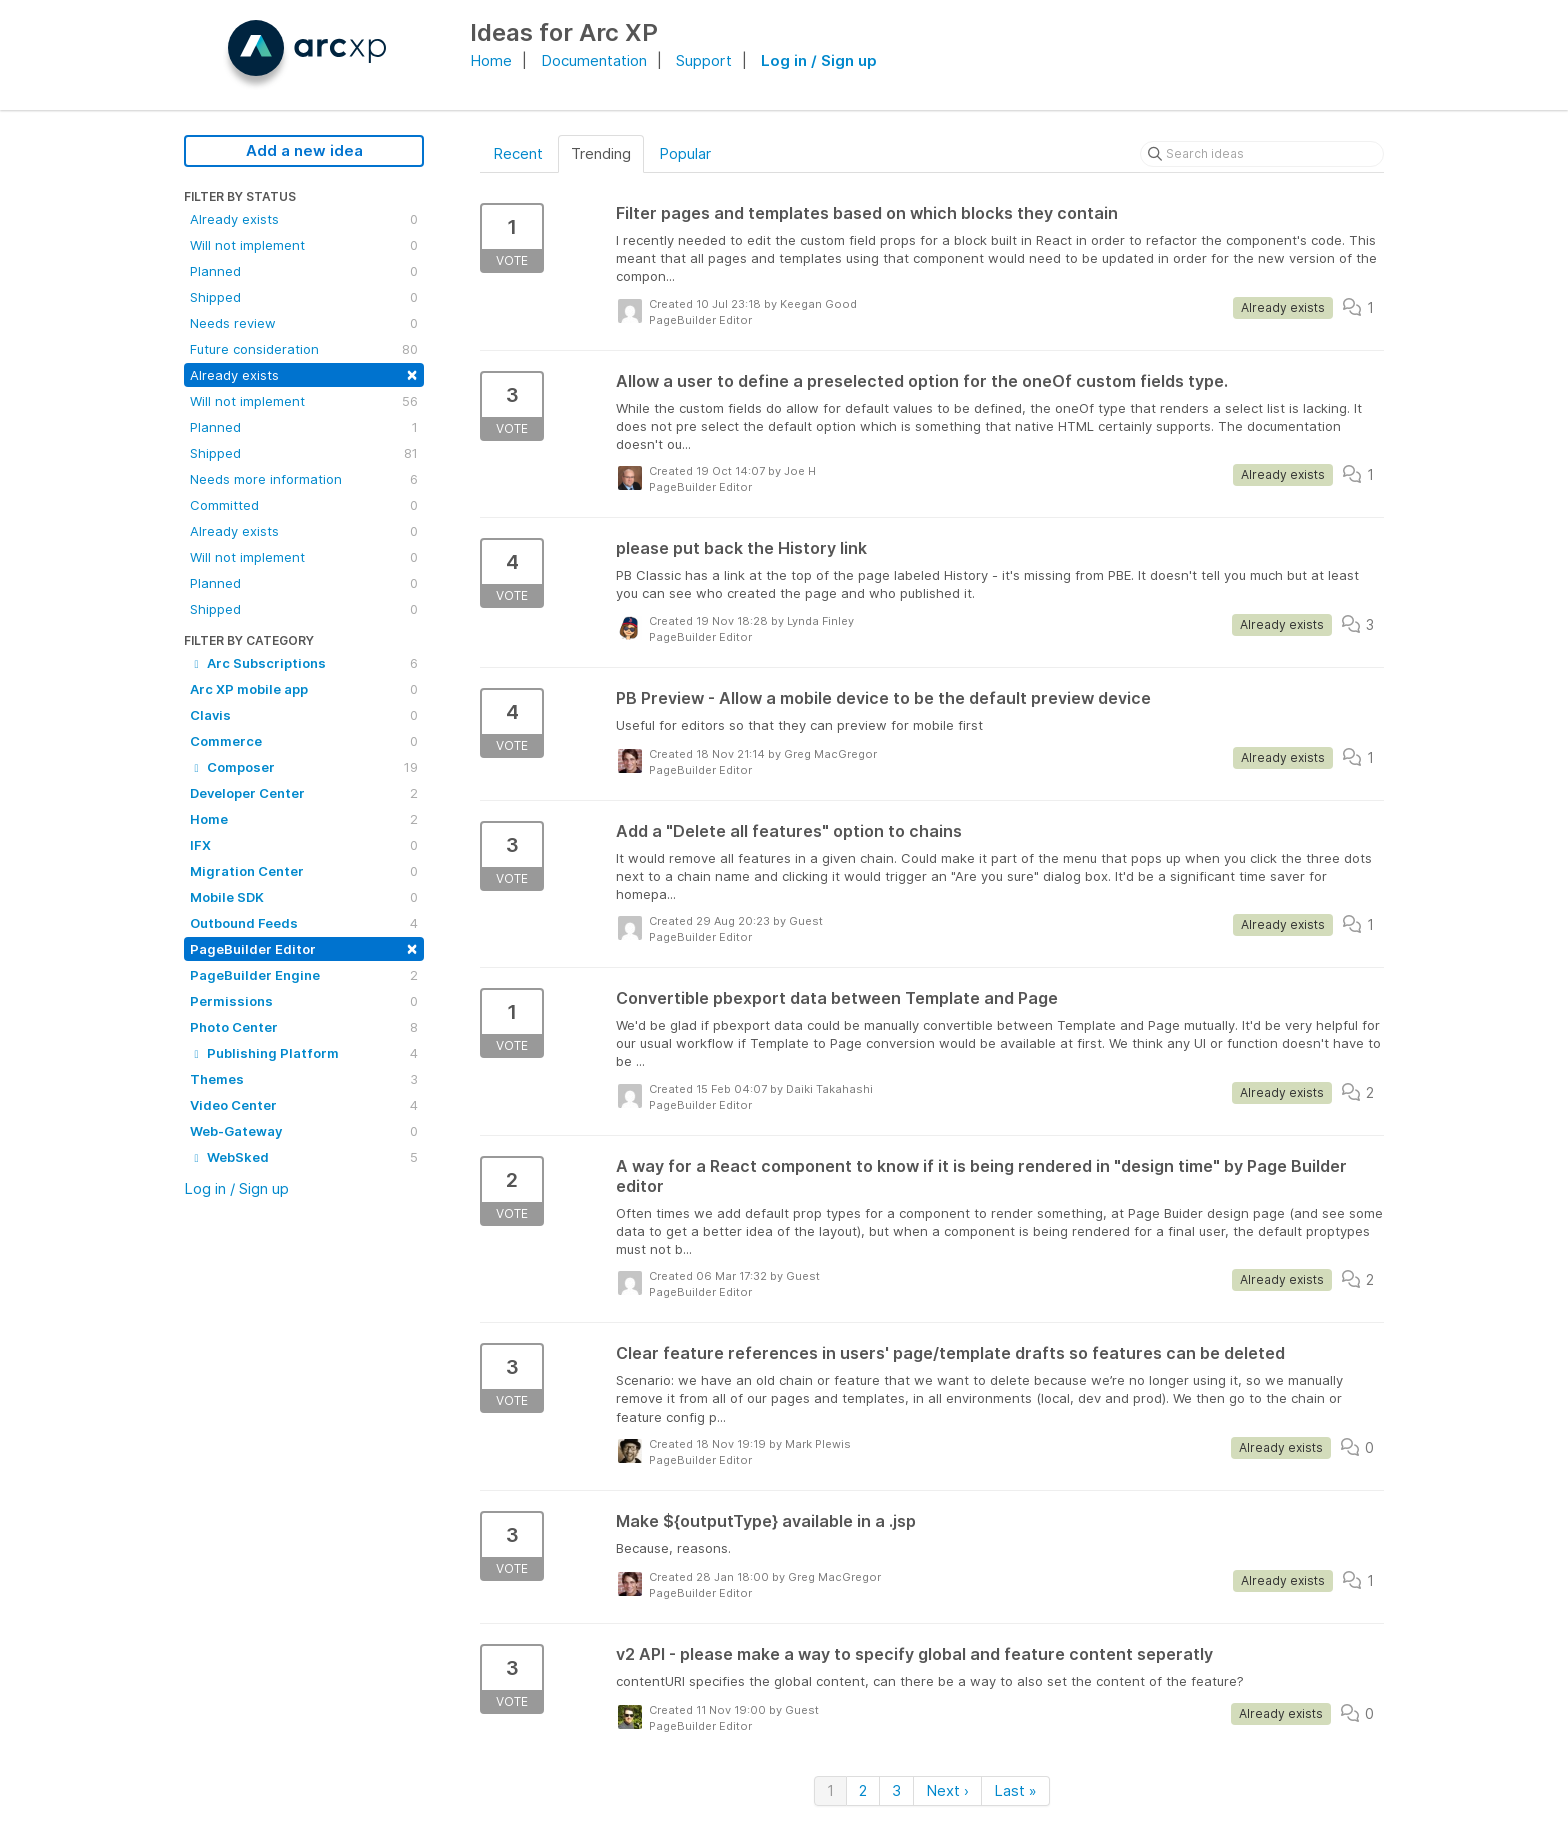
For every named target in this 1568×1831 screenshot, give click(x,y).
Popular (685, 153)
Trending (601, 153)
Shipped (304, 297)
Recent (518, 153)
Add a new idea (304, 150)
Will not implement (304, 245)
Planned (304, 271)
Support (704, 60)
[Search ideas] (1262, 154)
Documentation (594, 60)
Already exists (304, 219)
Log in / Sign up (819, 60)
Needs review (304, 323)
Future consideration (304, 349)
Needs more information (304, 479)
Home (491, 60)
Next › (947, 1790)
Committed (304, 505)
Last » (1015, 1790)
